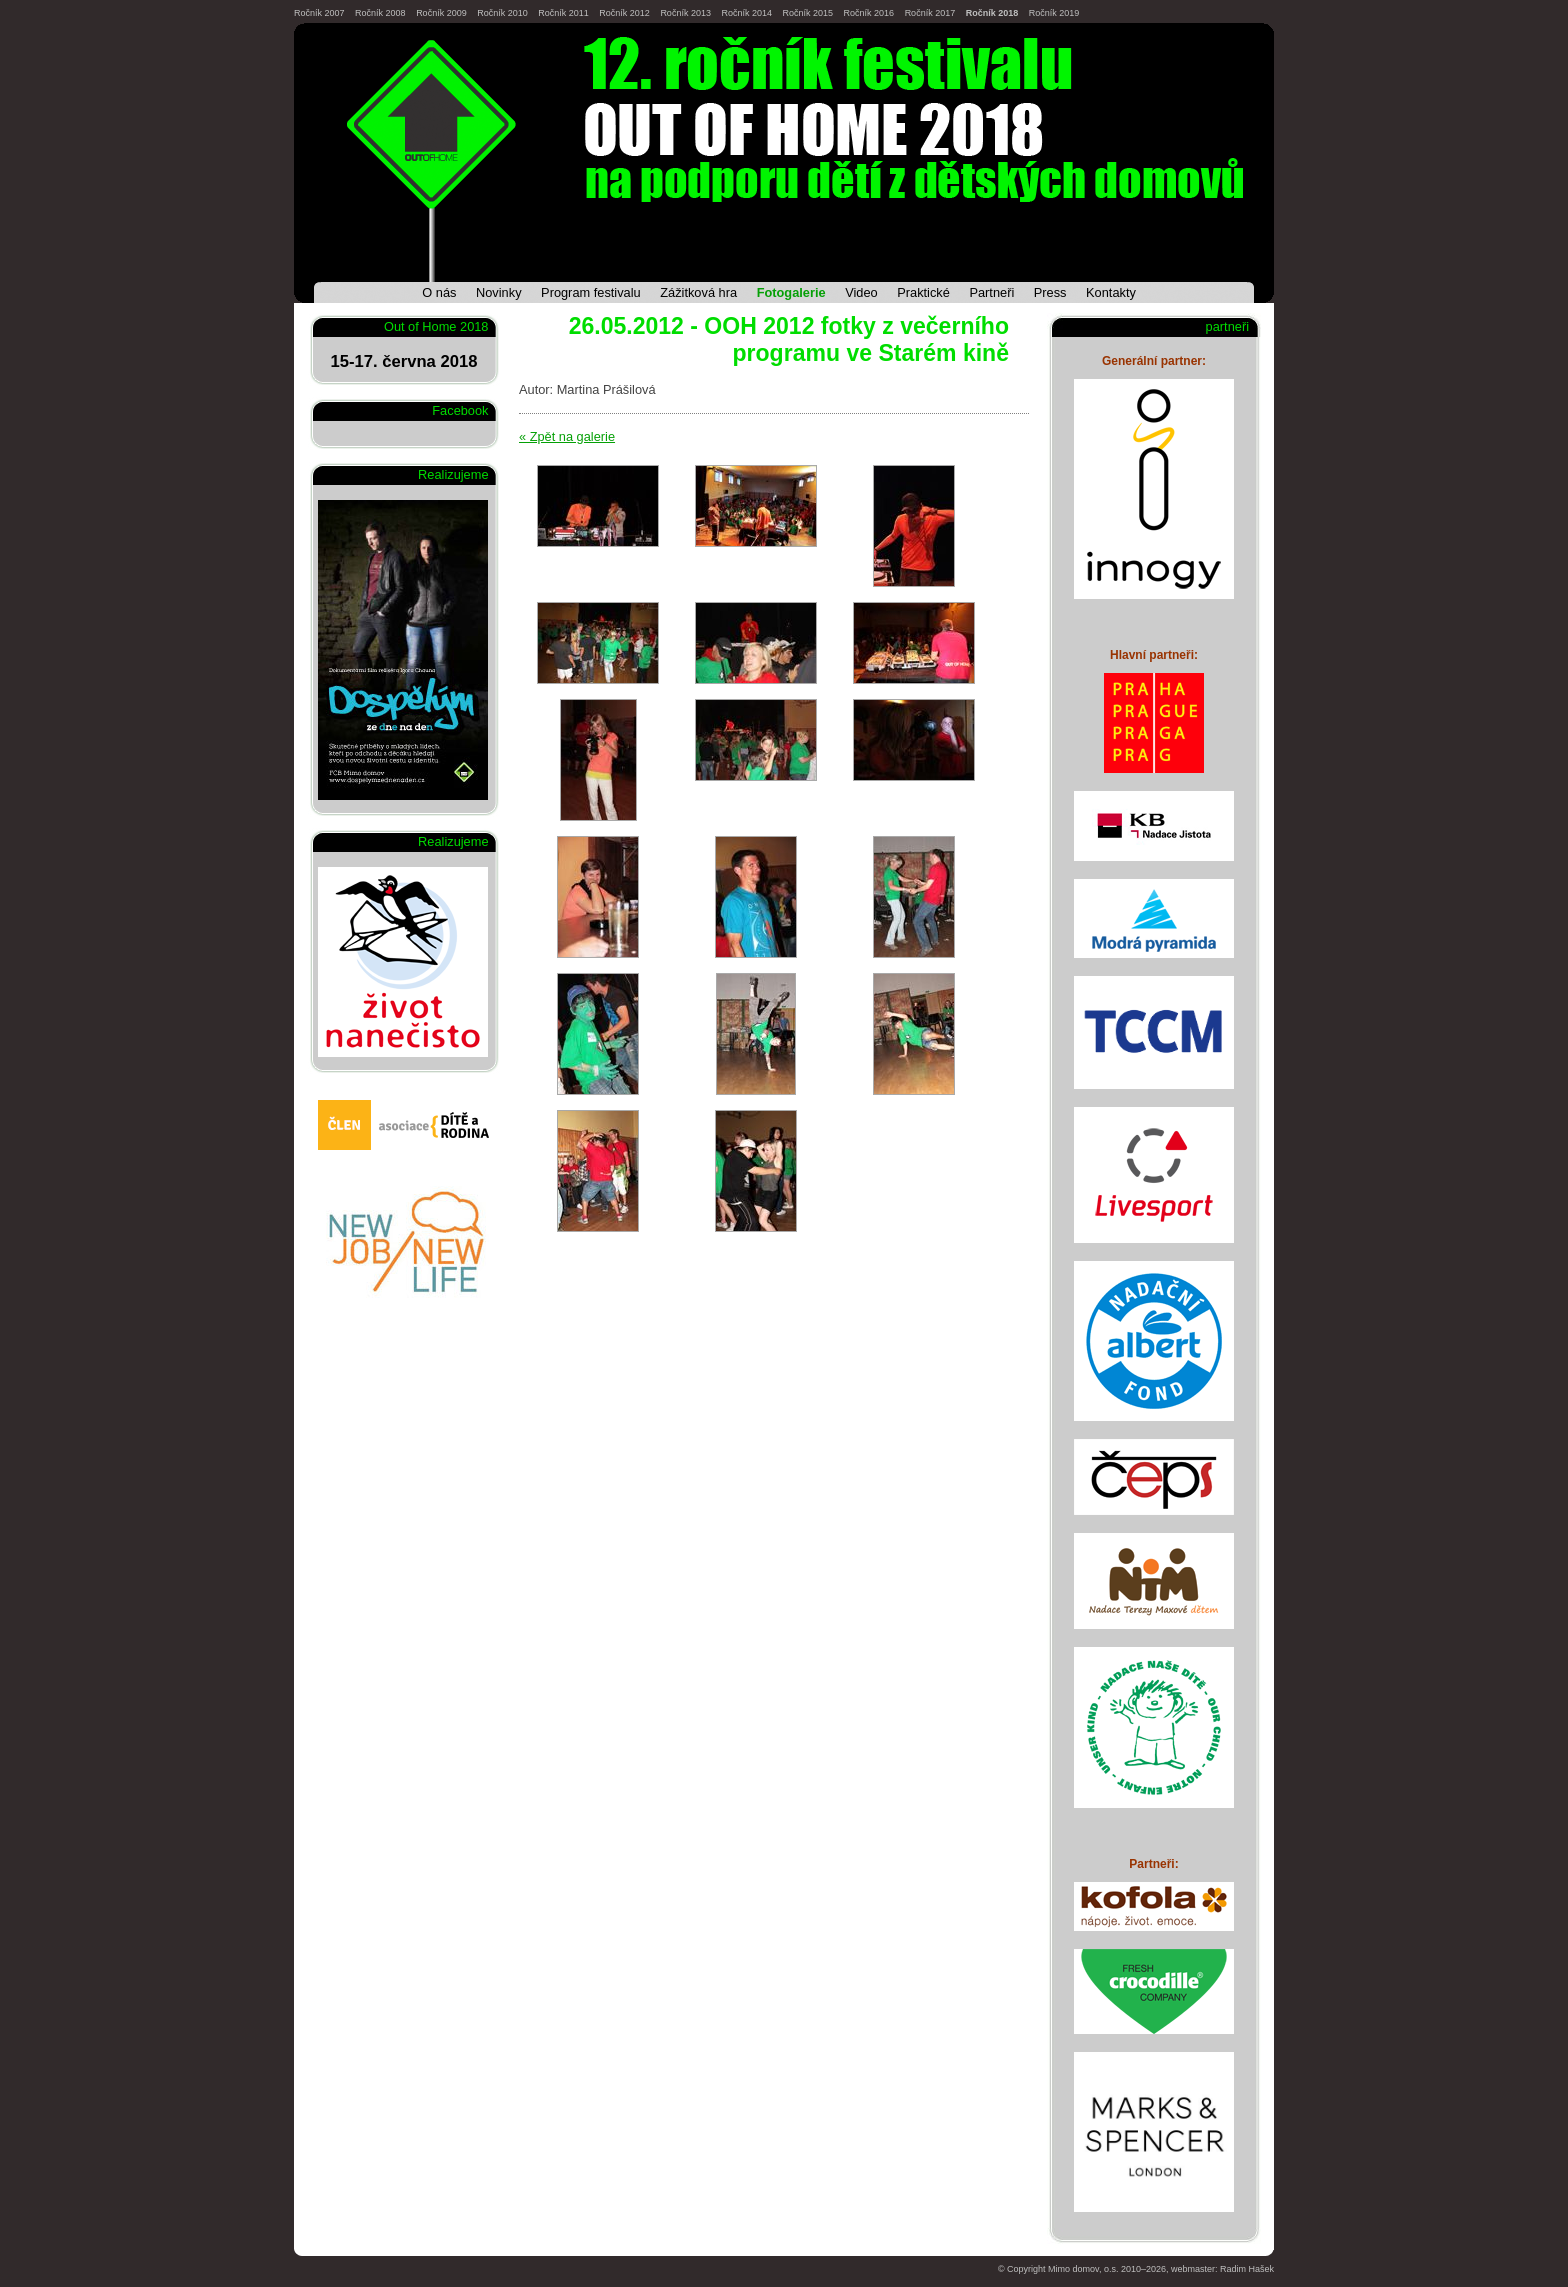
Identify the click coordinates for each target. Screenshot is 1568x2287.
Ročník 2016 (869, 13)
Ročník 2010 (502, 13)
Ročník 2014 (746, 13)
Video (861, 292)
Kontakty (1111, 292)
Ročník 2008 (380, 13)
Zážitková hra (698, 292)
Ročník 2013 (685, 13)
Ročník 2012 (624, 13)
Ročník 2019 (1054, 13)
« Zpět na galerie (567, 436)
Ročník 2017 (930, 13)
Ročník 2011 (563, 13)
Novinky (499, 292)
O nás (439, 292)
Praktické (923, 292)
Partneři (991, 292)
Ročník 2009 (441, 13)
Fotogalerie (791, 292)
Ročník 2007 (319, 13)
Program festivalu (591, 292)
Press (1050, 292)
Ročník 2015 (808, 13)
